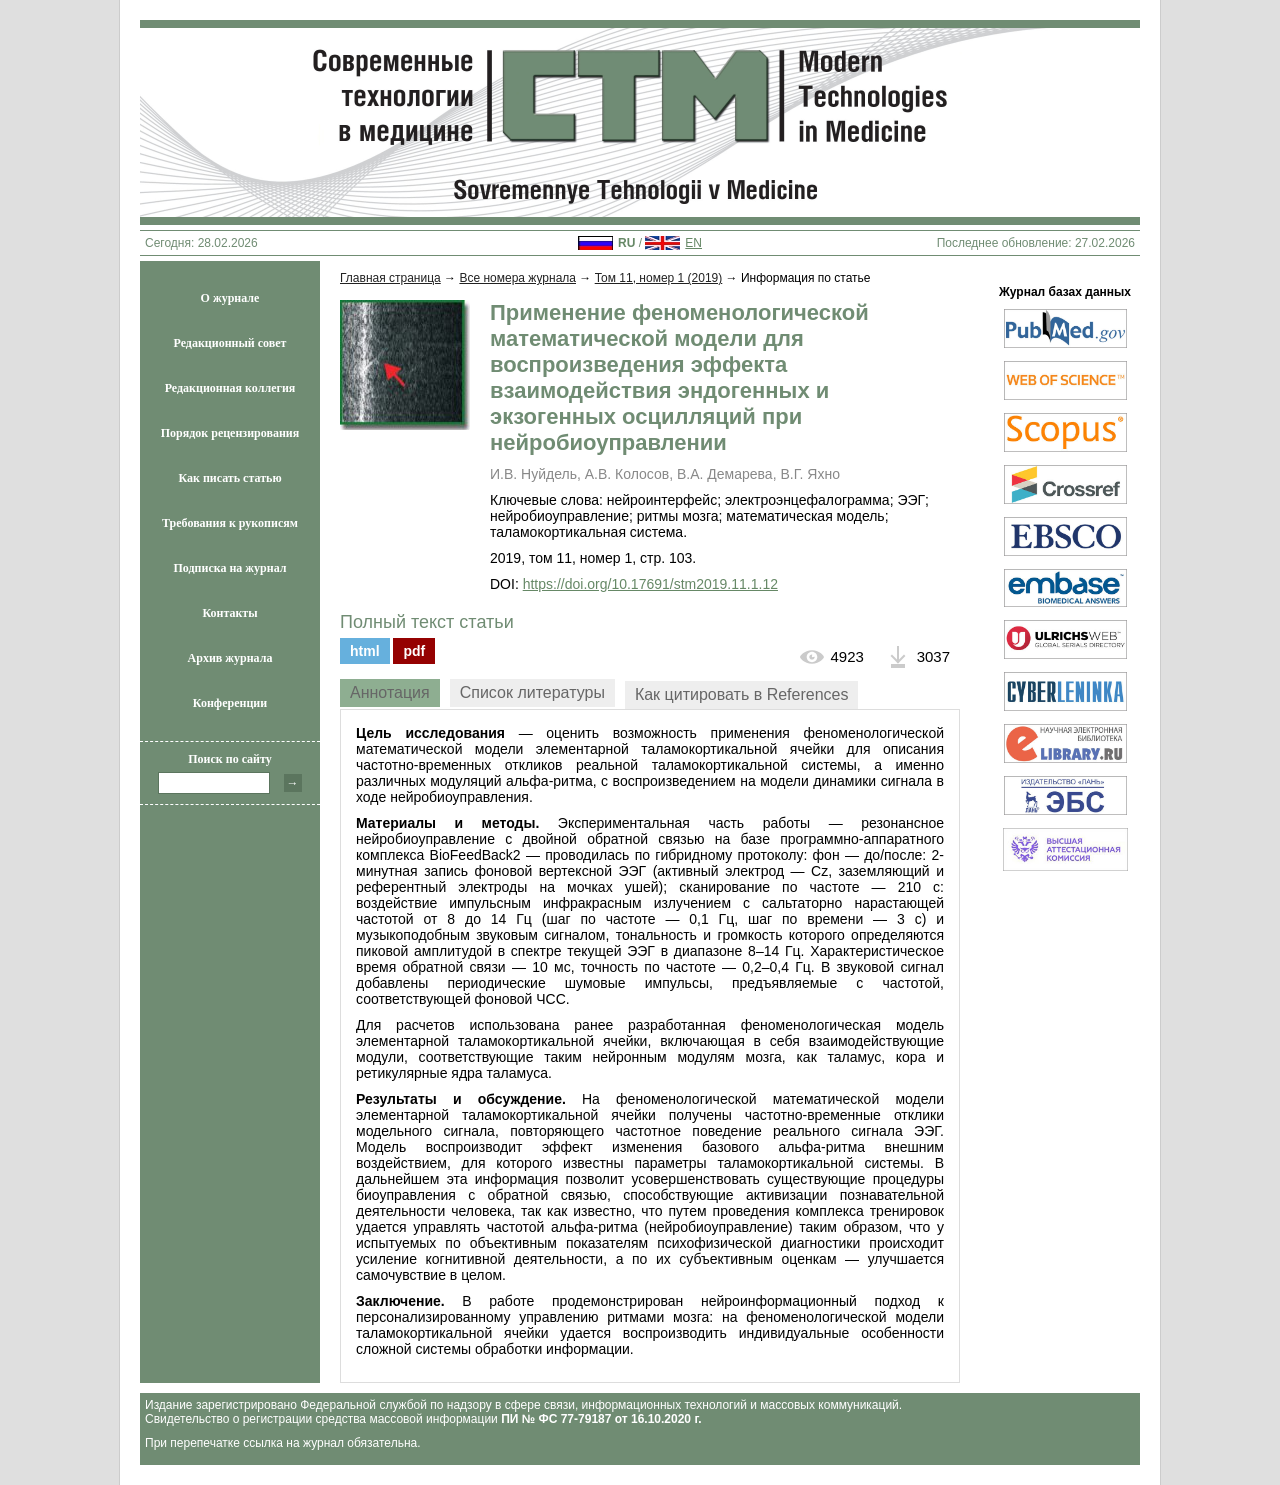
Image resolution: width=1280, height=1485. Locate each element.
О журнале (230, 298)
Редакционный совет (230, 343)
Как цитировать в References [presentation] (742, 694)
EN (693, 243)
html (365, 651)
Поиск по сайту (230, 759)
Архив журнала (230, 658)
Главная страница (390, 278)
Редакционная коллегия (230, 388)
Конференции (230, 703)
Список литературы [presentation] (532, 692)
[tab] (390, 693)
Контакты (229, 613)
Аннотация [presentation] (390, 692)
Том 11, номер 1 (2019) (659, 278)
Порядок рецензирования (230, 433)
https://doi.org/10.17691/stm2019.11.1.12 (650, 584)
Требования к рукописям (230, 523)
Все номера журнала (517, 278)
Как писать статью (229, 478)
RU (626, 243)
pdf (414, 651)
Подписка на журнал (230, 568)
